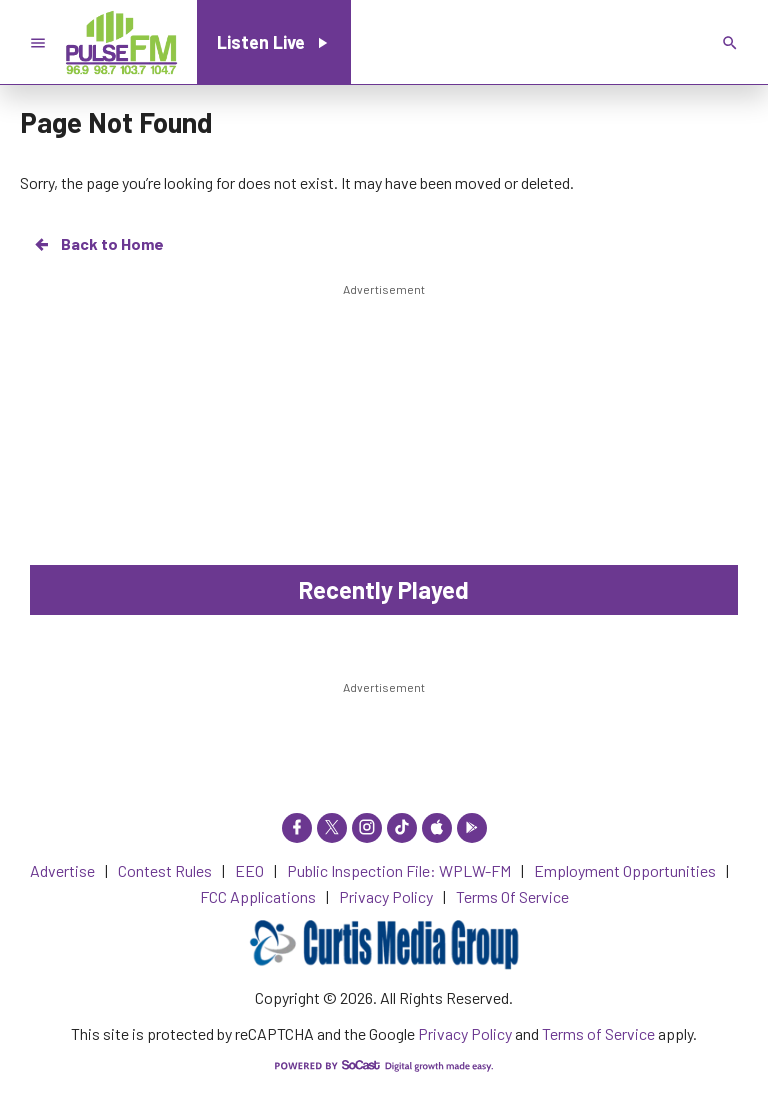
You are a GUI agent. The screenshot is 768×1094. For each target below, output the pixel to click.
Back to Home (98, 244)
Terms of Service (598, 1033)
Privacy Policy (465, 1033)
